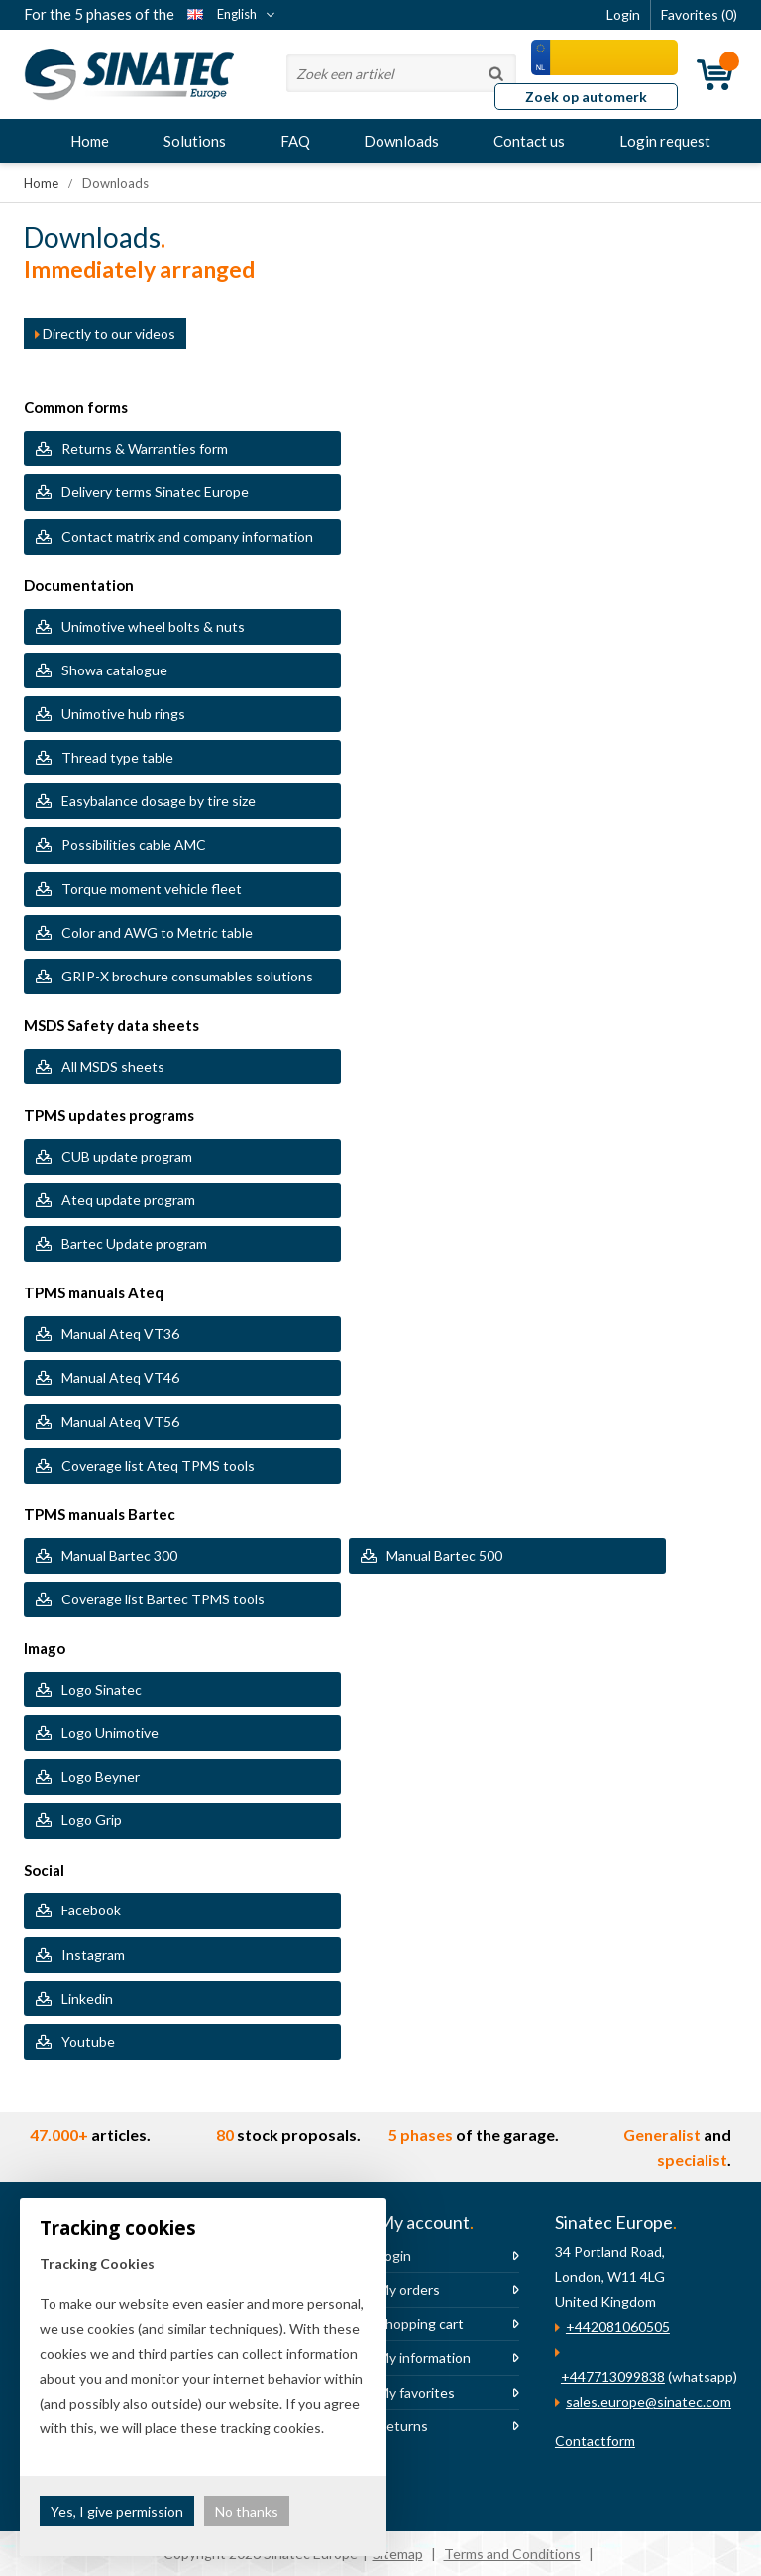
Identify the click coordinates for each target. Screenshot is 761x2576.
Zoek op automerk (586, 96)
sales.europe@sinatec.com (648, 2401)
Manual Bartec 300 (119, 1555)
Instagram (93, 1954)
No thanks (246, 2511)
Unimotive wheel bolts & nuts (153, 626)
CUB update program (126, 1156)
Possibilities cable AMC (133, 844)
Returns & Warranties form (144, 448)
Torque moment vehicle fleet (153, 888)
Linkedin (87, 1998)
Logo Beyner (100, 1776)
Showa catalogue (114, 670)
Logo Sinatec (101, 1689)
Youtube (88, 2041)
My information (424, 2357)
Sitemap (398, 2553)
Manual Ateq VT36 (120, 1333)
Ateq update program (128, 1199)
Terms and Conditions (512, 2553)
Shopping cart (421, 2324)
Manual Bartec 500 (444, 1555)
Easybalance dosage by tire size (158, 800)
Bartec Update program (134, 1243)
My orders (409, 2289)
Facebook (91, 1910)
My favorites (416, 2392)
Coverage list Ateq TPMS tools (158, 1465)
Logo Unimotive (110, 1732)
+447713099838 (613, 2376)
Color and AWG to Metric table (157, 932)
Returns (403, 2426)
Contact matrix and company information (187, 536)
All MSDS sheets (112, 1066)
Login (394, 2255)
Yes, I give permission (117, 2511)
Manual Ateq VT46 (120, 1377)
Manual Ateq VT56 (120, 1421)
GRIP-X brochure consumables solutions (187, 976)
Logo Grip (91, 1819)
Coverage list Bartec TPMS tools (163, 1599)
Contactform (595, 2440)
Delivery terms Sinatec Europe (155, 491)
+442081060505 (618, 2326)
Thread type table (117, 757)
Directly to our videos (105, 333)
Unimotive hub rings (123, 713)
